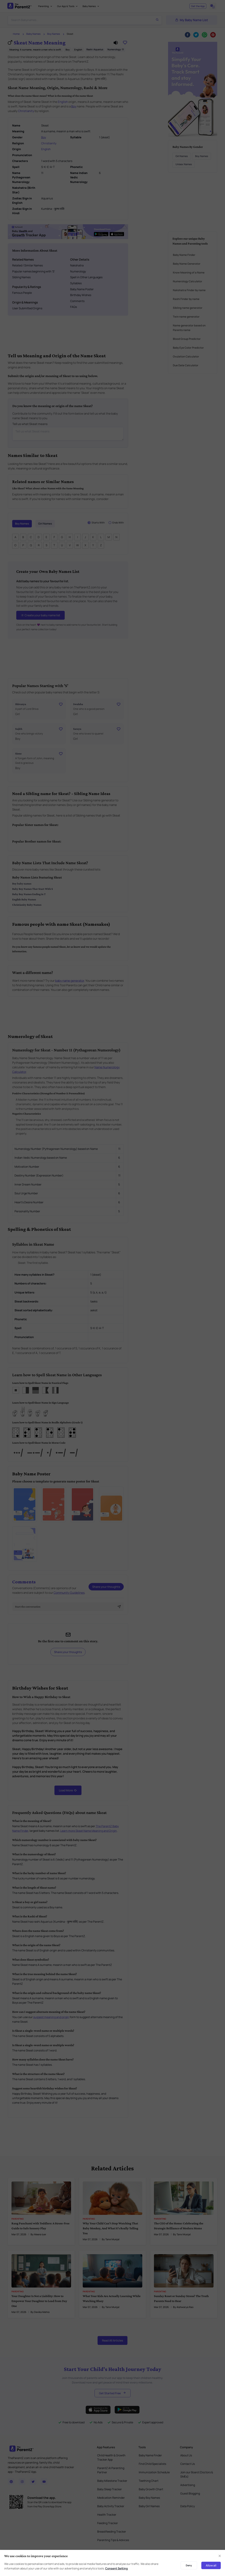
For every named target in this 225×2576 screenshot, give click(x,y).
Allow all (211, 2565)
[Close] (220, 2556)
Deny (189, 2565)
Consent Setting (116, 2568)
